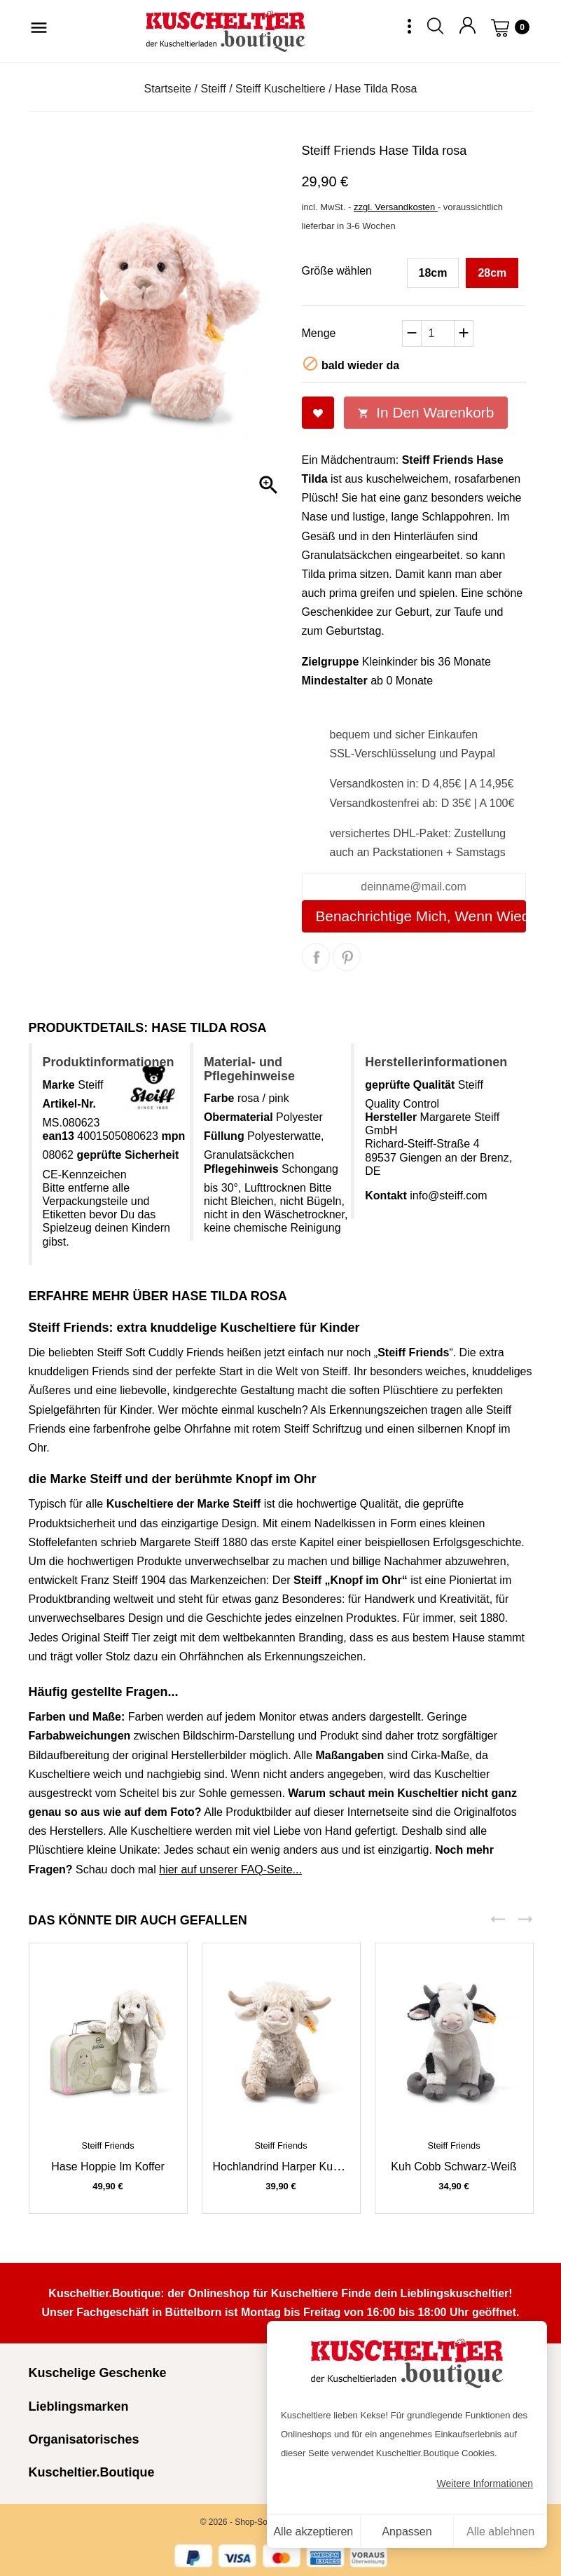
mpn (173, 1136)
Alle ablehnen (500, 2531)
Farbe (219, 1098)
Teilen (316, 957)
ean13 (58, 1136)
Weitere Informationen (485, 2483)
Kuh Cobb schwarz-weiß (453, 2166)
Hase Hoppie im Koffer (108, 2166)
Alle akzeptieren (313, 2531)
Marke (59, 1085)
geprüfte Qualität (410, 1085)
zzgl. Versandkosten (396, 207)
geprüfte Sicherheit (127, 1155)
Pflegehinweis (241, 1169)
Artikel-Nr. (69, 1104)
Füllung (224, 1136)
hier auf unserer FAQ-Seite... (230, 1869)
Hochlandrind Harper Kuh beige (292, 2166)
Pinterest (346, 957)
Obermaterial (238, 1117)
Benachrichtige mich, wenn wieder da (421, 916)
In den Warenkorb (426, 412)
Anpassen (406, 2531)
